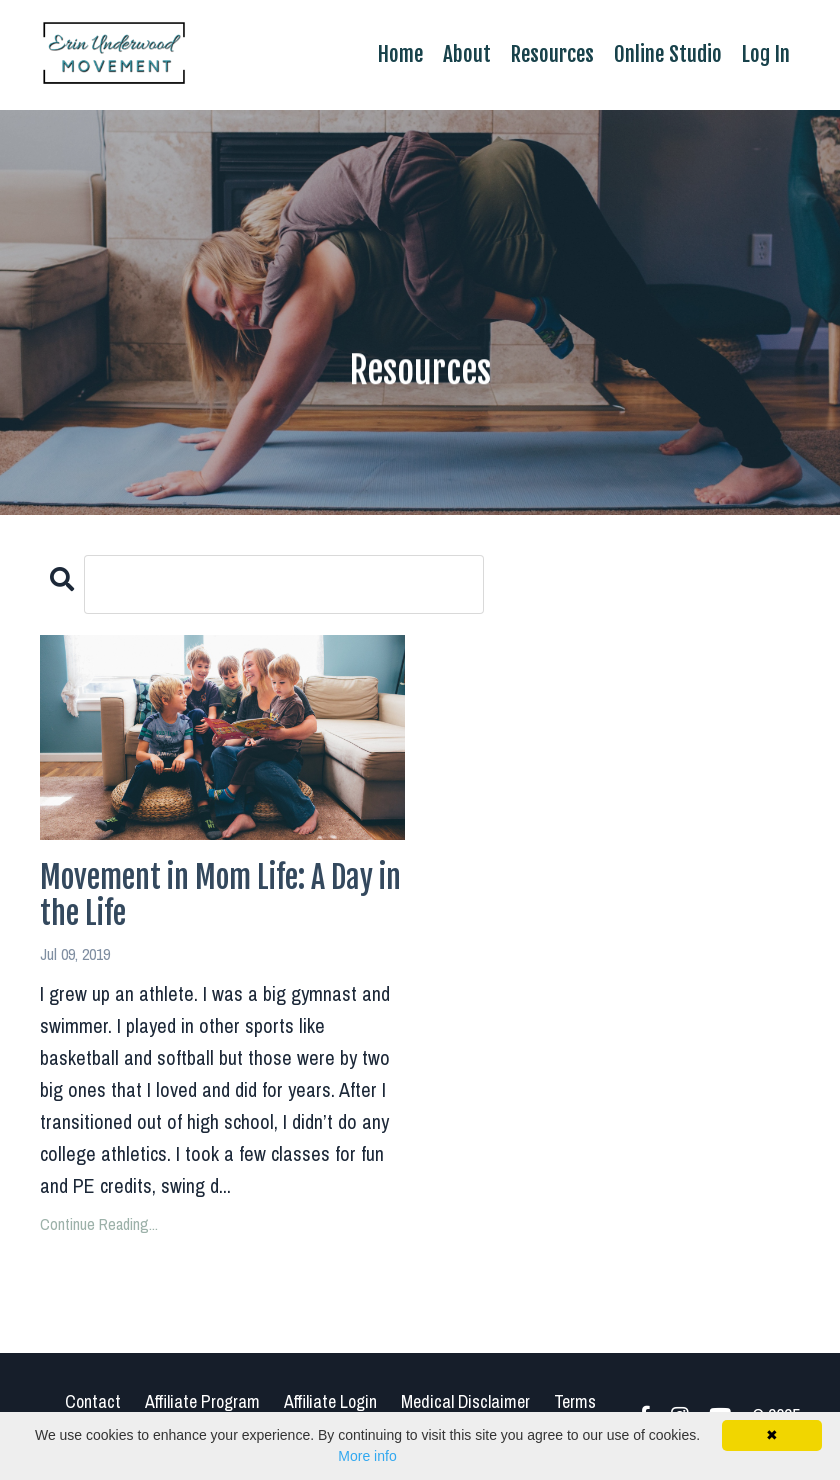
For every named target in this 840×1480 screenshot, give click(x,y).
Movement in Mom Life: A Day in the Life (220, 896)
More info (367, 1456)
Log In (766, 54)
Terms (575, 1401)
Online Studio (668, 54)
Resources (552, 54)
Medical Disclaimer (465, 1401)
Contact (93, 1401)
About (467, 54)
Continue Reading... (99, 1224)
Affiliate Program (202, 1401)
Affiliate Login (330, 1401)
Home (400, 54)
